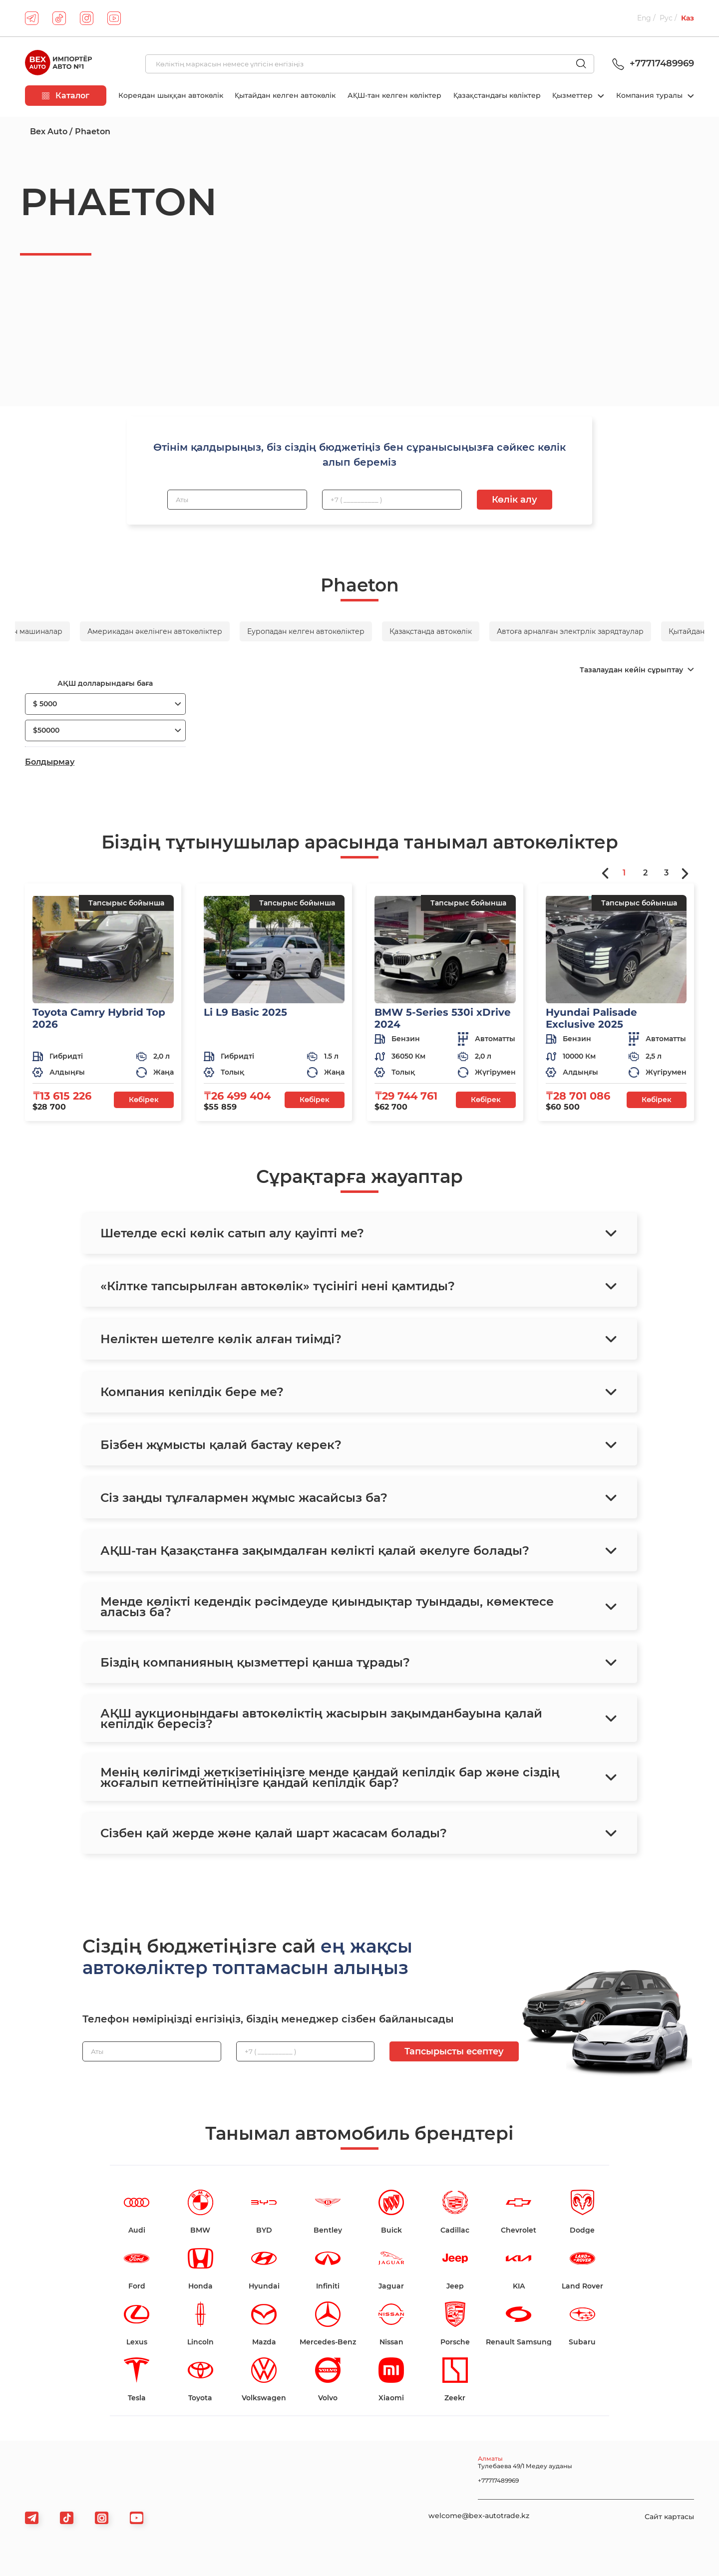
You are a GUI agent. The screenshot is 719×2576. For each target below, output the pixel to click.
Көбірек (144, 1099)
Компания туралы (650, 95)
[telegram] (31, 18)
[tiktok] (59, 18)
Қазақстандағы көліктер (497, 95)
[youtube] (114, 18)
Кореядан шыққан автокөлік (170, 95)
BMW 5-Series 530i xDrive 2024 (442, 1018)
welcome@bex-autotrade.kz (478, 2515)
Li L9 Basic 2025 (245, 1012)
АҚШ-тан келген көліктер (394, 95)
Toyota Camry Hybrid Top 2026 (98, 1018)
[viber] (101, 2518)
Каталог (65, 95)
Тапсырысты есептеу (454, 2051)
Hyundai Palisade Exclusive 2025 (591, 1018)
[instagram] (86, 18)
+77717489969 (651, 63)
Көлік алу (514, 499)
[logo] (58, 64)
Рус (666, 17)
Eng (644, 17)
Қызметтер (573, 95)
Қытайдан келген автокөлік (285, 95)
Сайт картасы (669, 2516)
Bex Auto (48, 131)
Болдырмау (49, 762)
